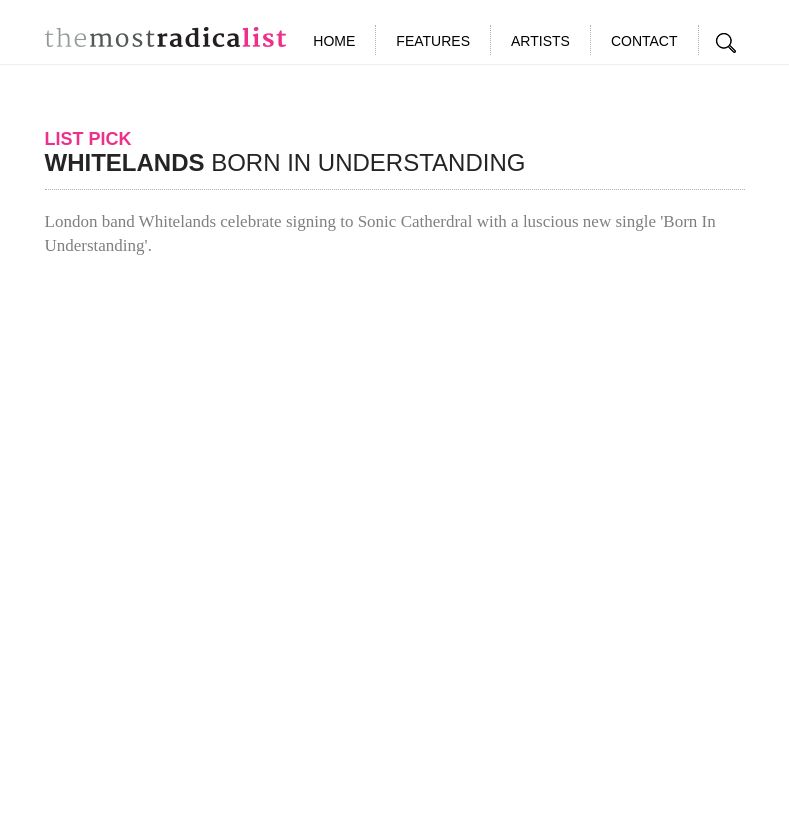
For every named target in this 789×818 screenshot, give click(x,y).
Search (727, 43)
